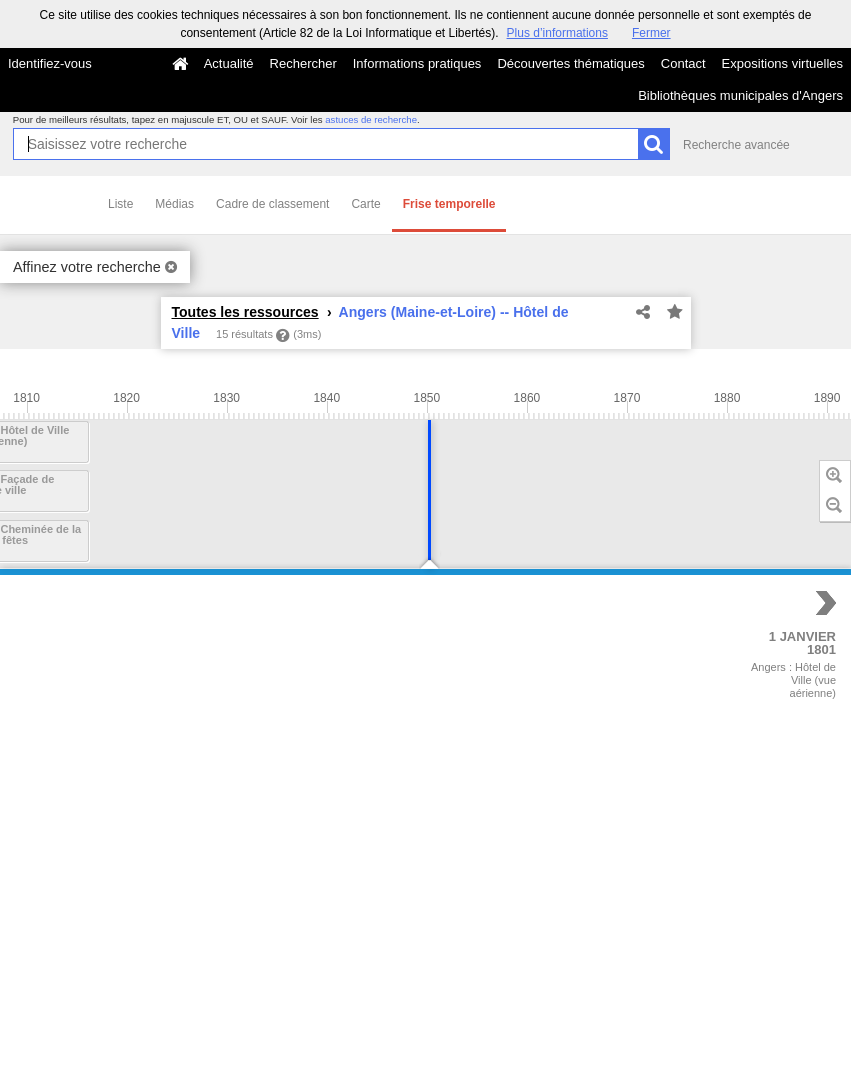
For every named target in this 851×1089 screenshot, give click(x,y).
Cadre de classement (272, 204)
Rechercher (303, 63)
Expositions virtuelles (782, 63)
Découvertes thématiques (570, 63)
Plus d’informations (557, 33)
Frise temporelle (449, 204)
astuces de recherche (371, 119)
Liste (120, 204)
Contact (683, 63)
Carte (365, 204)
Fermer (651, 33)
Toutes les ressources (245, 312)
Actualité (229, 63)
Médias (174, 204)
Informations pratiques (417, 63)
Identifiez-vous (50, 63)
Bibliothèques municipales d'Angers (740, 95)
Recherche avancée (736, 145)
